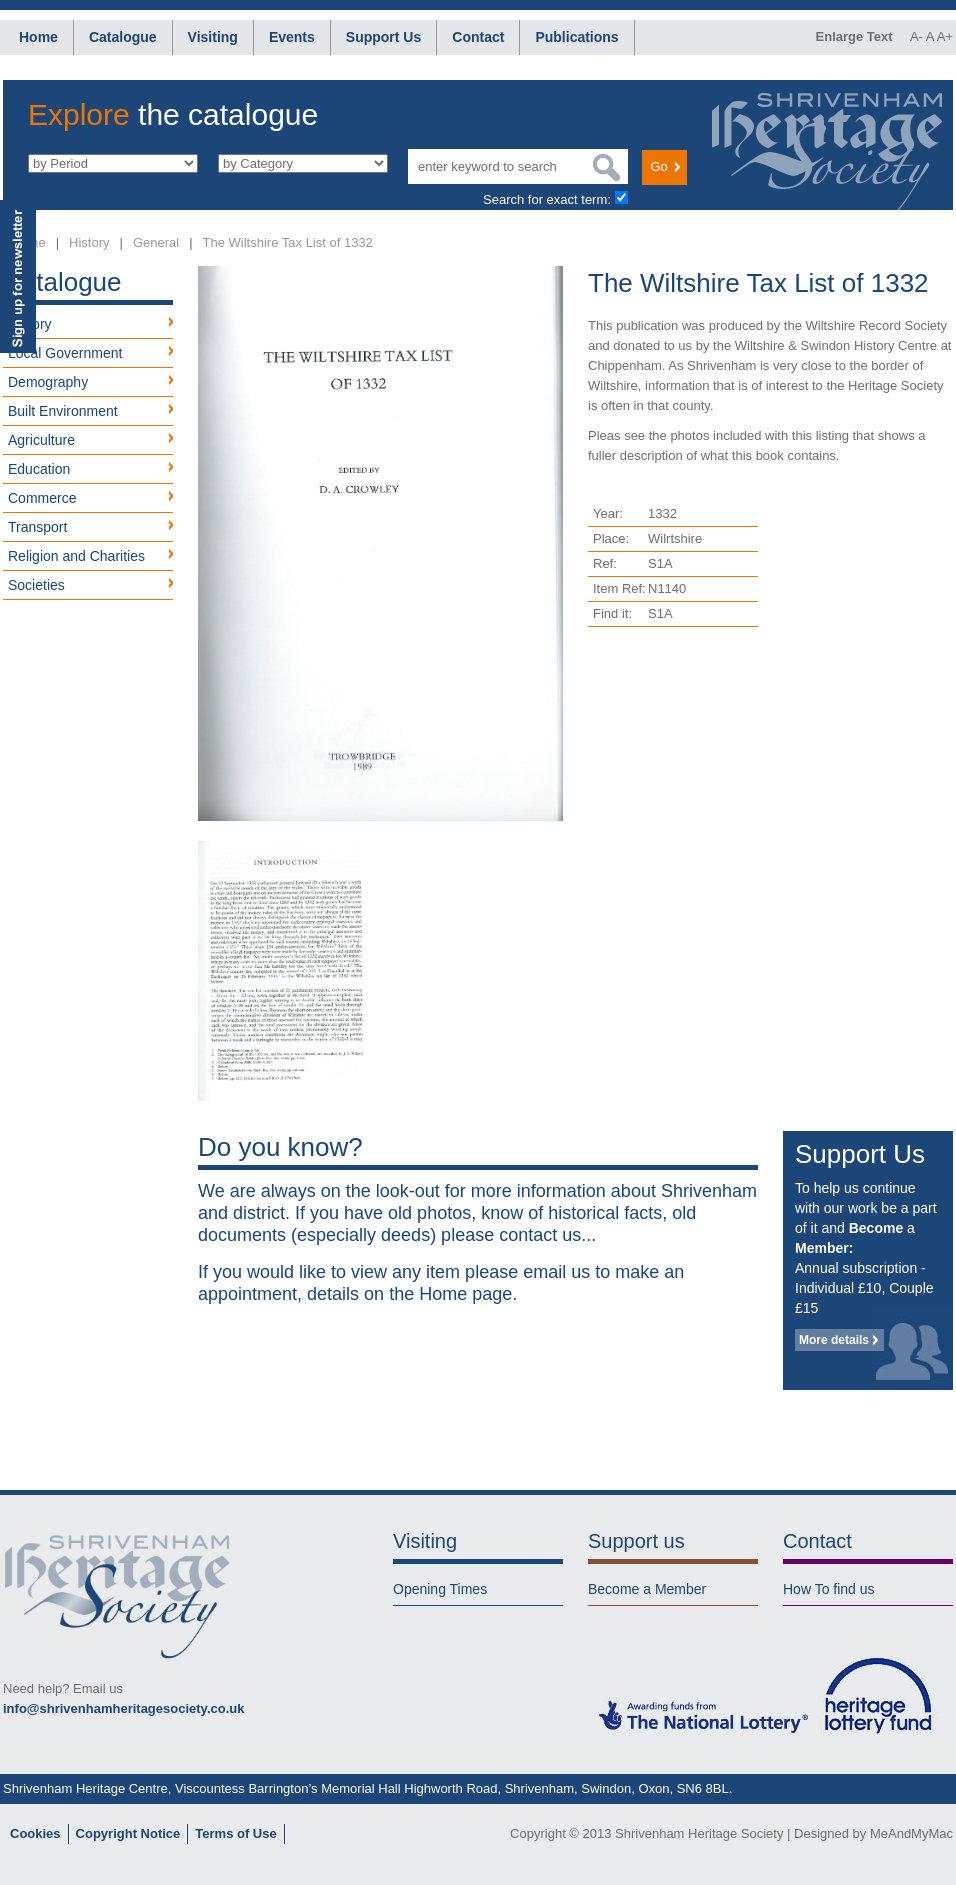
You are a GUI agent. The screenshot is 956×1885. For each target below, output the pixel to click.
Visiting (213, 37)
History (89, 242)
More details (834, 1340)
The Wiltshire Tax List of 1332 (288, 242)
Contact (478, 37)
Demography (48, 382)
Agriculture (41, 440)
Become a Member (647, 1589)
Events (292, 37)
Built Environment (63, 411)
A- (916, 36)
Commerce (42, 498)
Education (39, 469)
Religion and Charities (76, 556)
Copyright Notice (128, 1833)
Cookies (35, 1833)
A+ (945, 36)
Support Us (383, 37)
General (156, 242)
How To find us (829, 1589)
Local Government (65, 353)
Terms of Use (235, 1833)
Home (38, 37)
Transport (37, 527)
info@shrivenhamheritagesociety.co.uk (123, 1708)
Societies (36, 585)
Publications (576, 37)
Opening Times (440, 1589)
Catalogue (123, 37)
